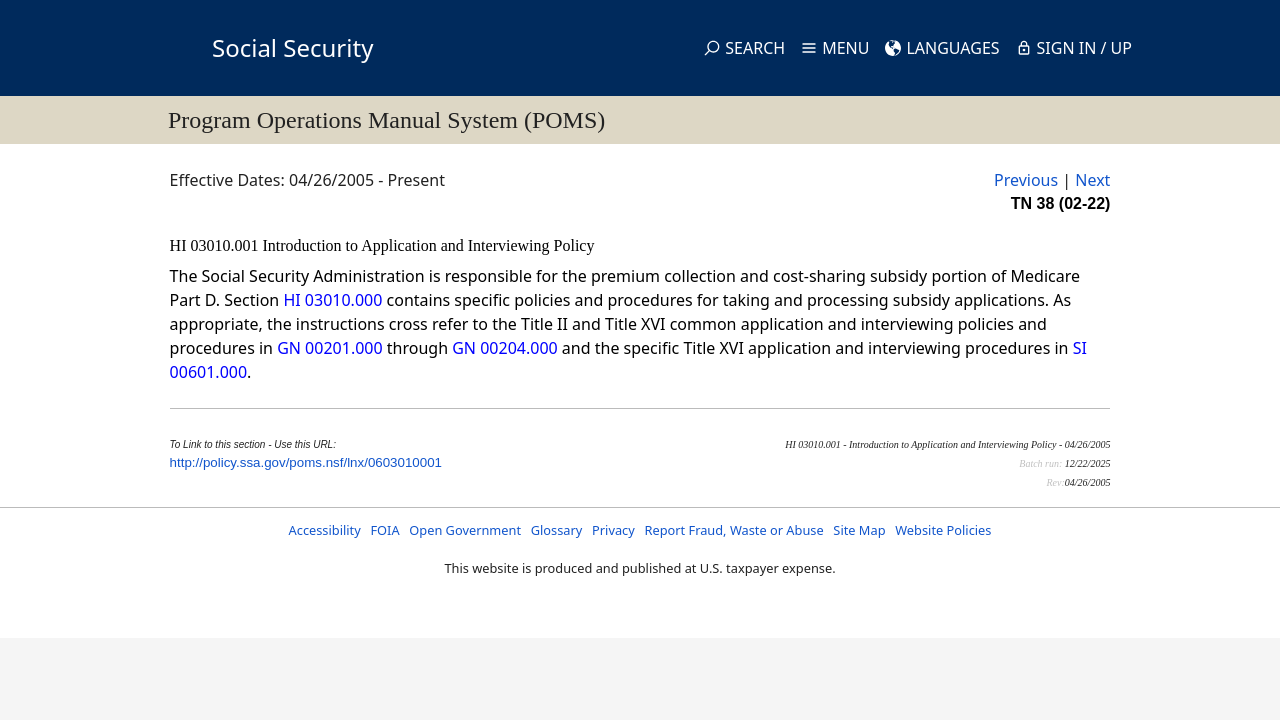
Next (1092, 180)
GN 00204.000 (504, 348)
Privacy (613, 530)
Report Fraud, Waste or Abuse (733, 530)
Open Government (465, 530)
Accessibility (325, 530)
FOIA (384, 530)
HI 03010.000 (332, 300)
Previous (1026, 180)
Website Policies (943, 530)
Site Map (859, 530)
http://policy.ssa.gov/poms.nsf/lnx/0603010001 (306, 462)
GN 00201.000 (329, 348)
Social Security (292, 47)
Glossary (557, 530)
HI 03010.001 (216, 245)
